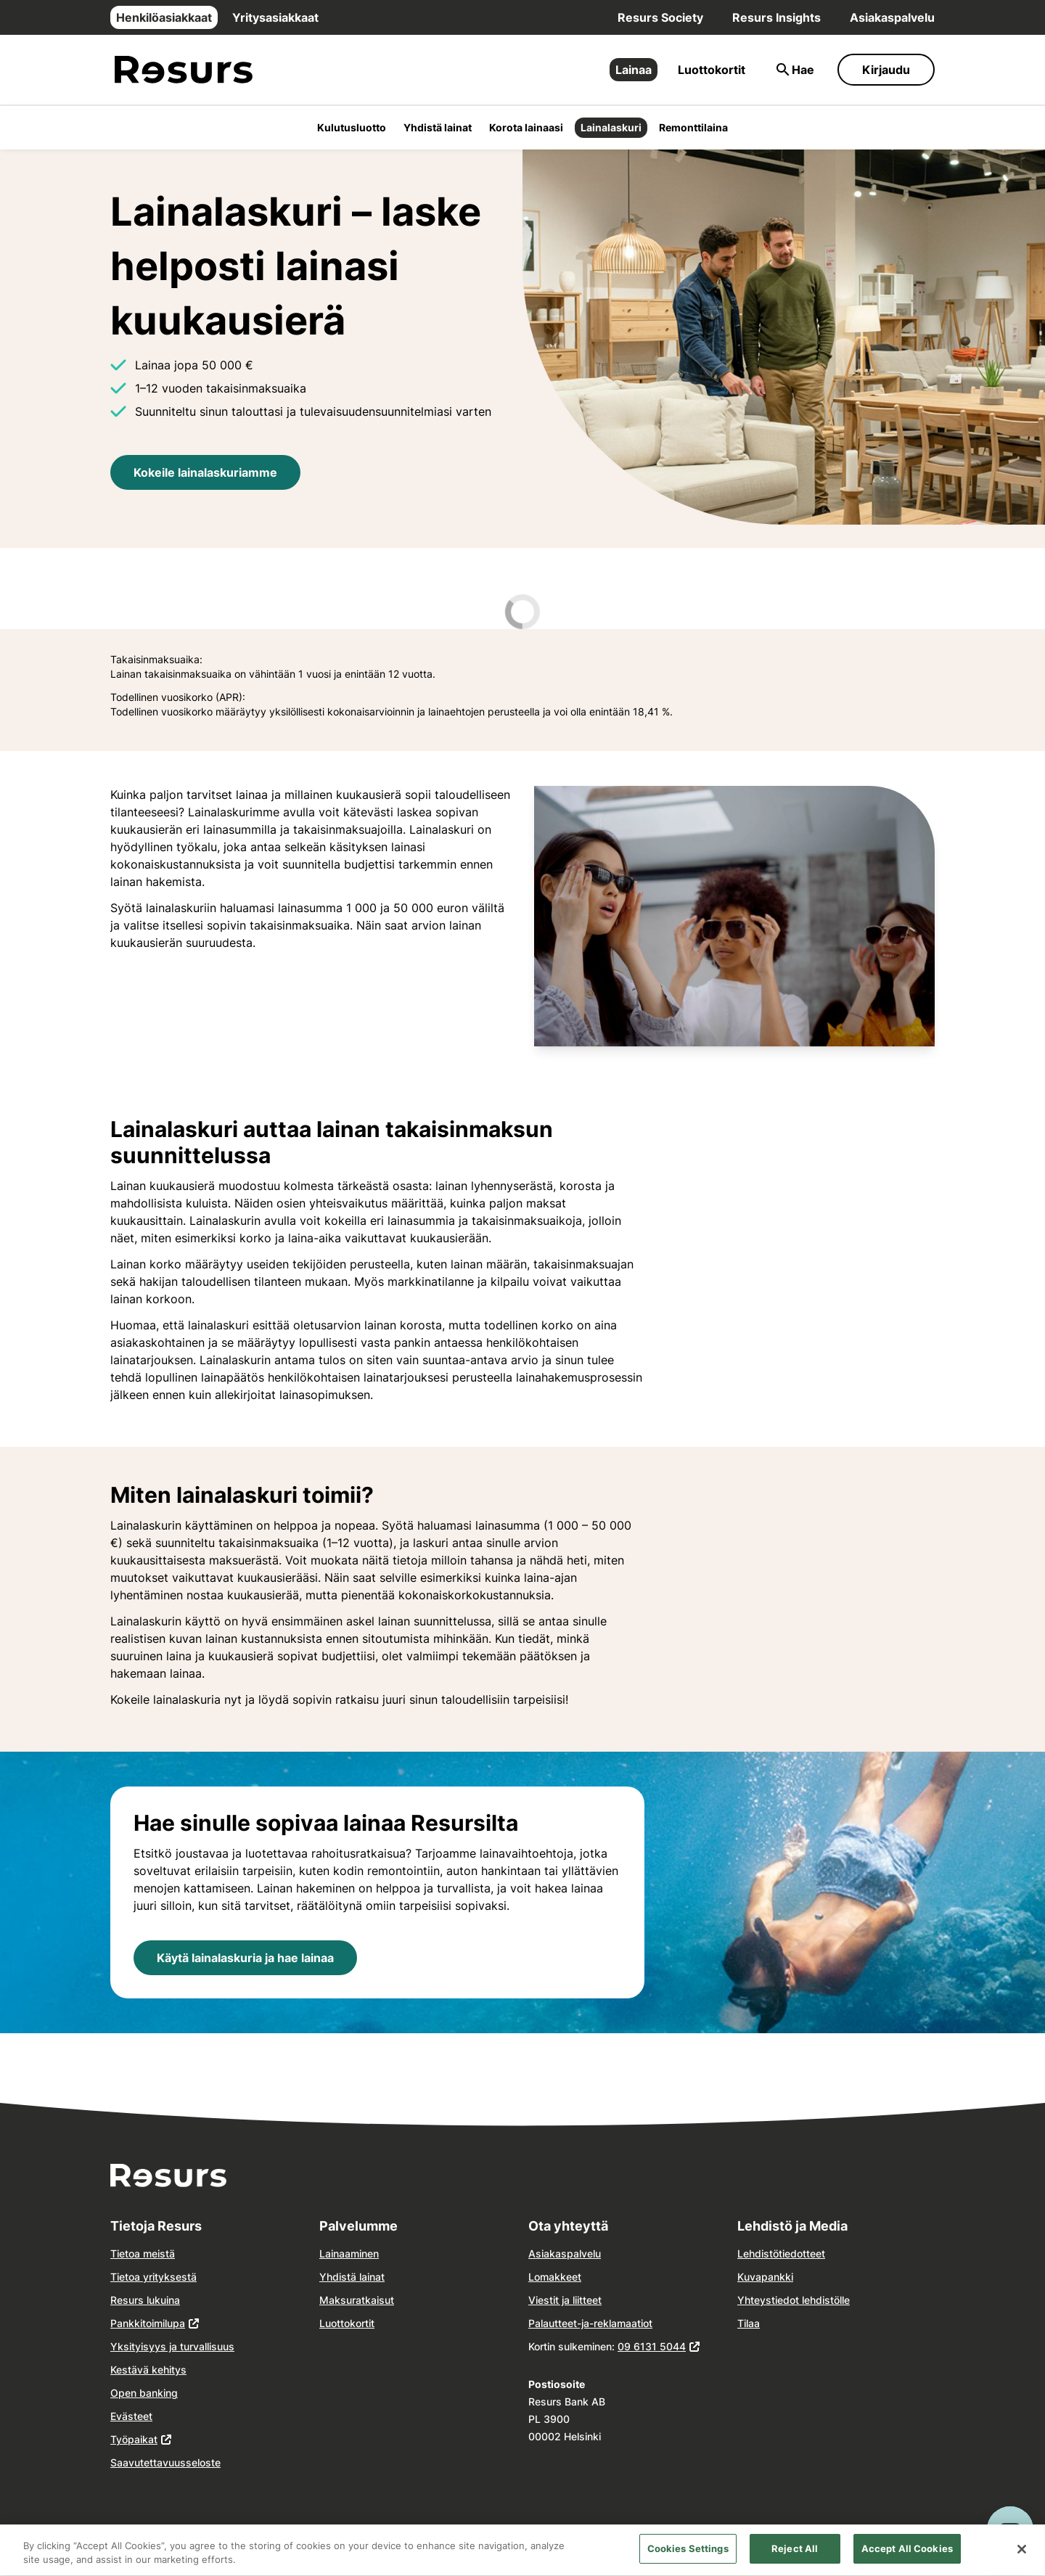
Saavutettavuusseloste (165, 2462)
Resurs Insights (776, 17)
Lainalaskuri (611, 127)
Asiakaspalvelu (892, 17)
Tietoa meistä (142, 2253)
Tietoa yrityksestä (153, 2277)
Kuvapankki (765, 2277)
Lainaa (633, 69)
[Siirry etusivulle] (183, 70)
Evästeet (131, 2416)
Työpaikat (133, 2439)
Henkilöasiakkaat (164, 17)
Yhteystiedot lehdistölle (793, 2300)
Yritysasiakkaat (275, 17)
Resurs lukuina (145, 2300)
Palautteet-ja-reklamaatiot (590, 2323)
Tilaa (748, 2323)
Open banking (144, 2393)
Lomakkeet (554, 2277)
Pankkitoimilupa (147, 2323)
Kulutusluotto (351, 127)
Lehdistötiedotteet (781, 2253)
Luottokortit (711, 69)
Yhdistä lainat (437, 127)
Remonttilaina (693, 127)
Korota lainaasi (526, 127)
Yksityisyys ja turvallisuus (172, 2346)
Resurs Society (660, 17)
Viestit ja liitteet (565, 2300)
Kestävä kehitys (148, 2369)
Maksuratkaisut (356, 2300)
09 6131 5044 (652, 2346)
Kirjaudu (886, 69)
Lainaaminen (349, 2253)
